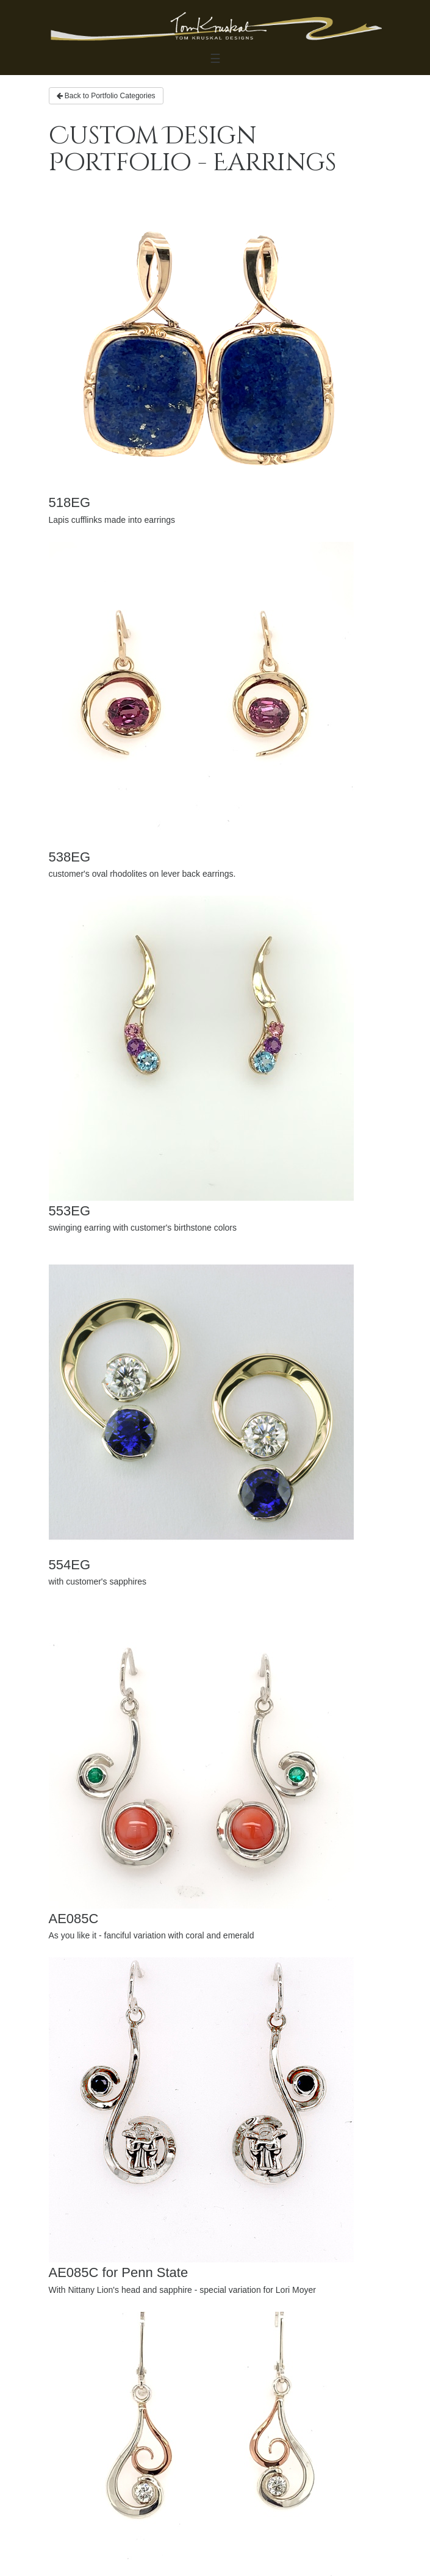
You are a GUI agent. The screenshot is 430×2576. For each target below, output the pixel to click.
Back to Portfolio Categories (106, 96)
